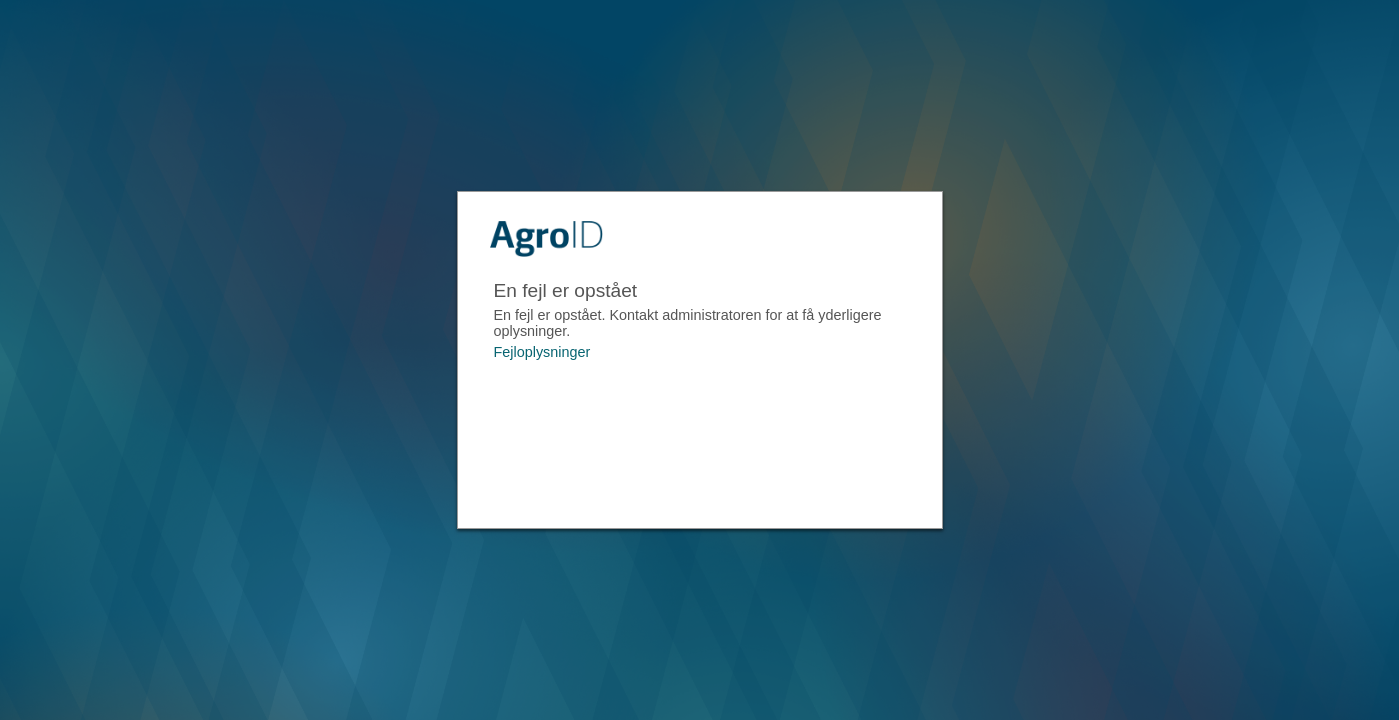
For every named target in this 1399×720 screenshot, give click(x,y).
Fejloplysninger (542, 352)
